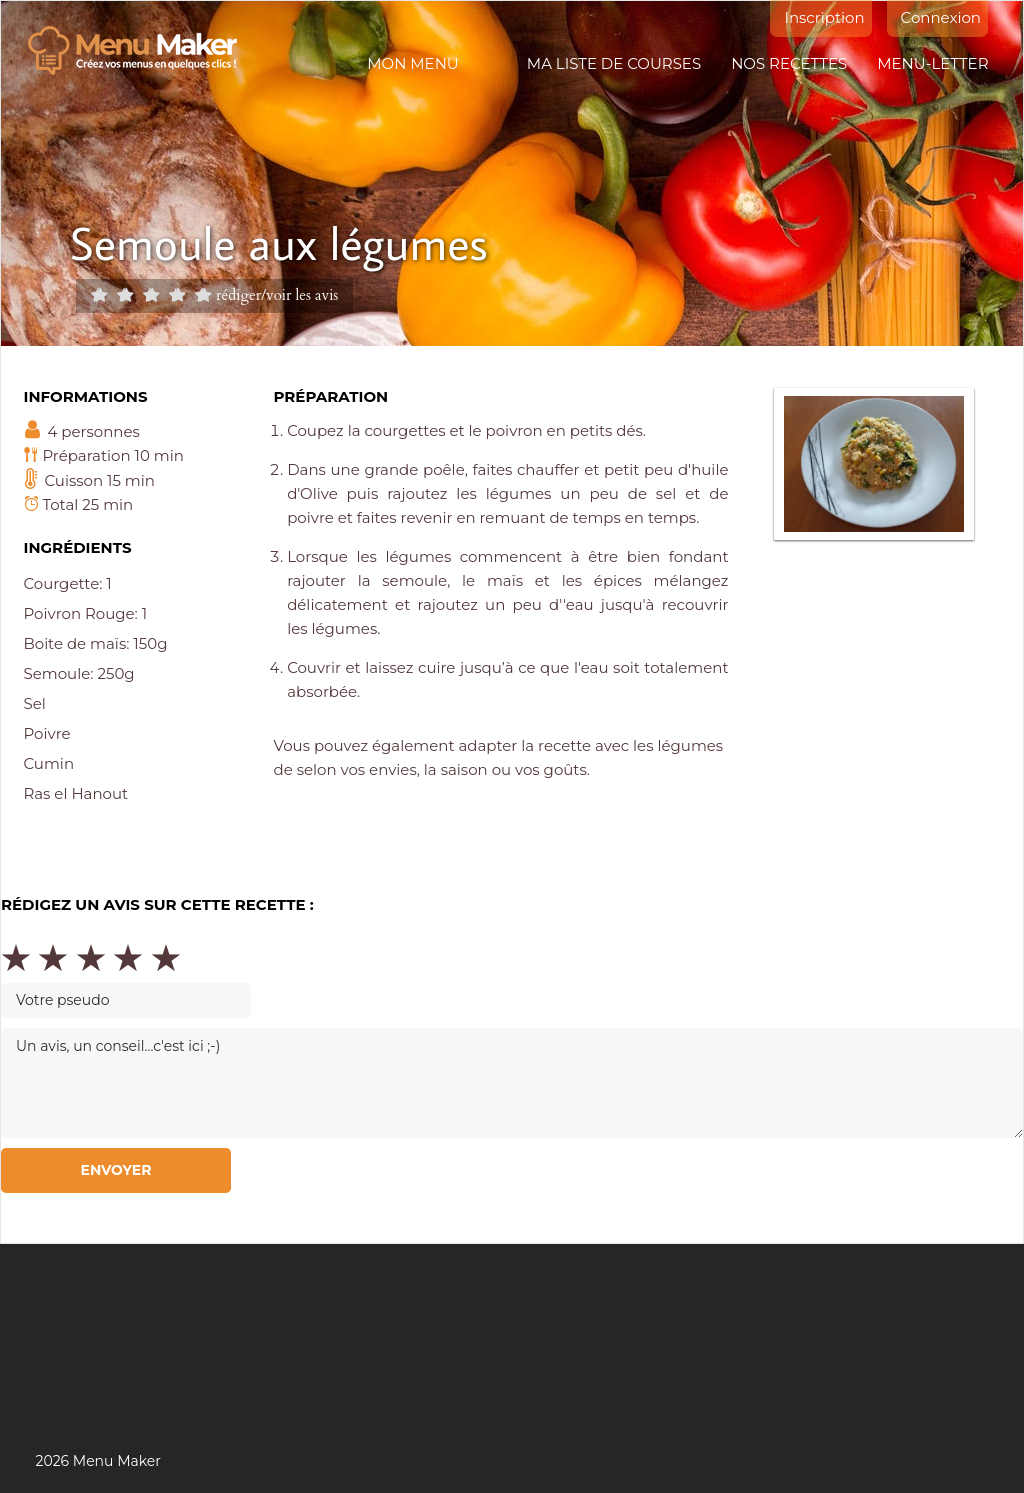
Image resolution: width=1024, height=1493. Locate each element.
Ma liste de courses (614, 63)
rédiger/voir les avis (277, 294)
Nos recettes (789, 63)
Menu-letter (932, 63)
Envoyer (115, 1170)
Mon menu (412, 63)
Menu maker (142, 51)
